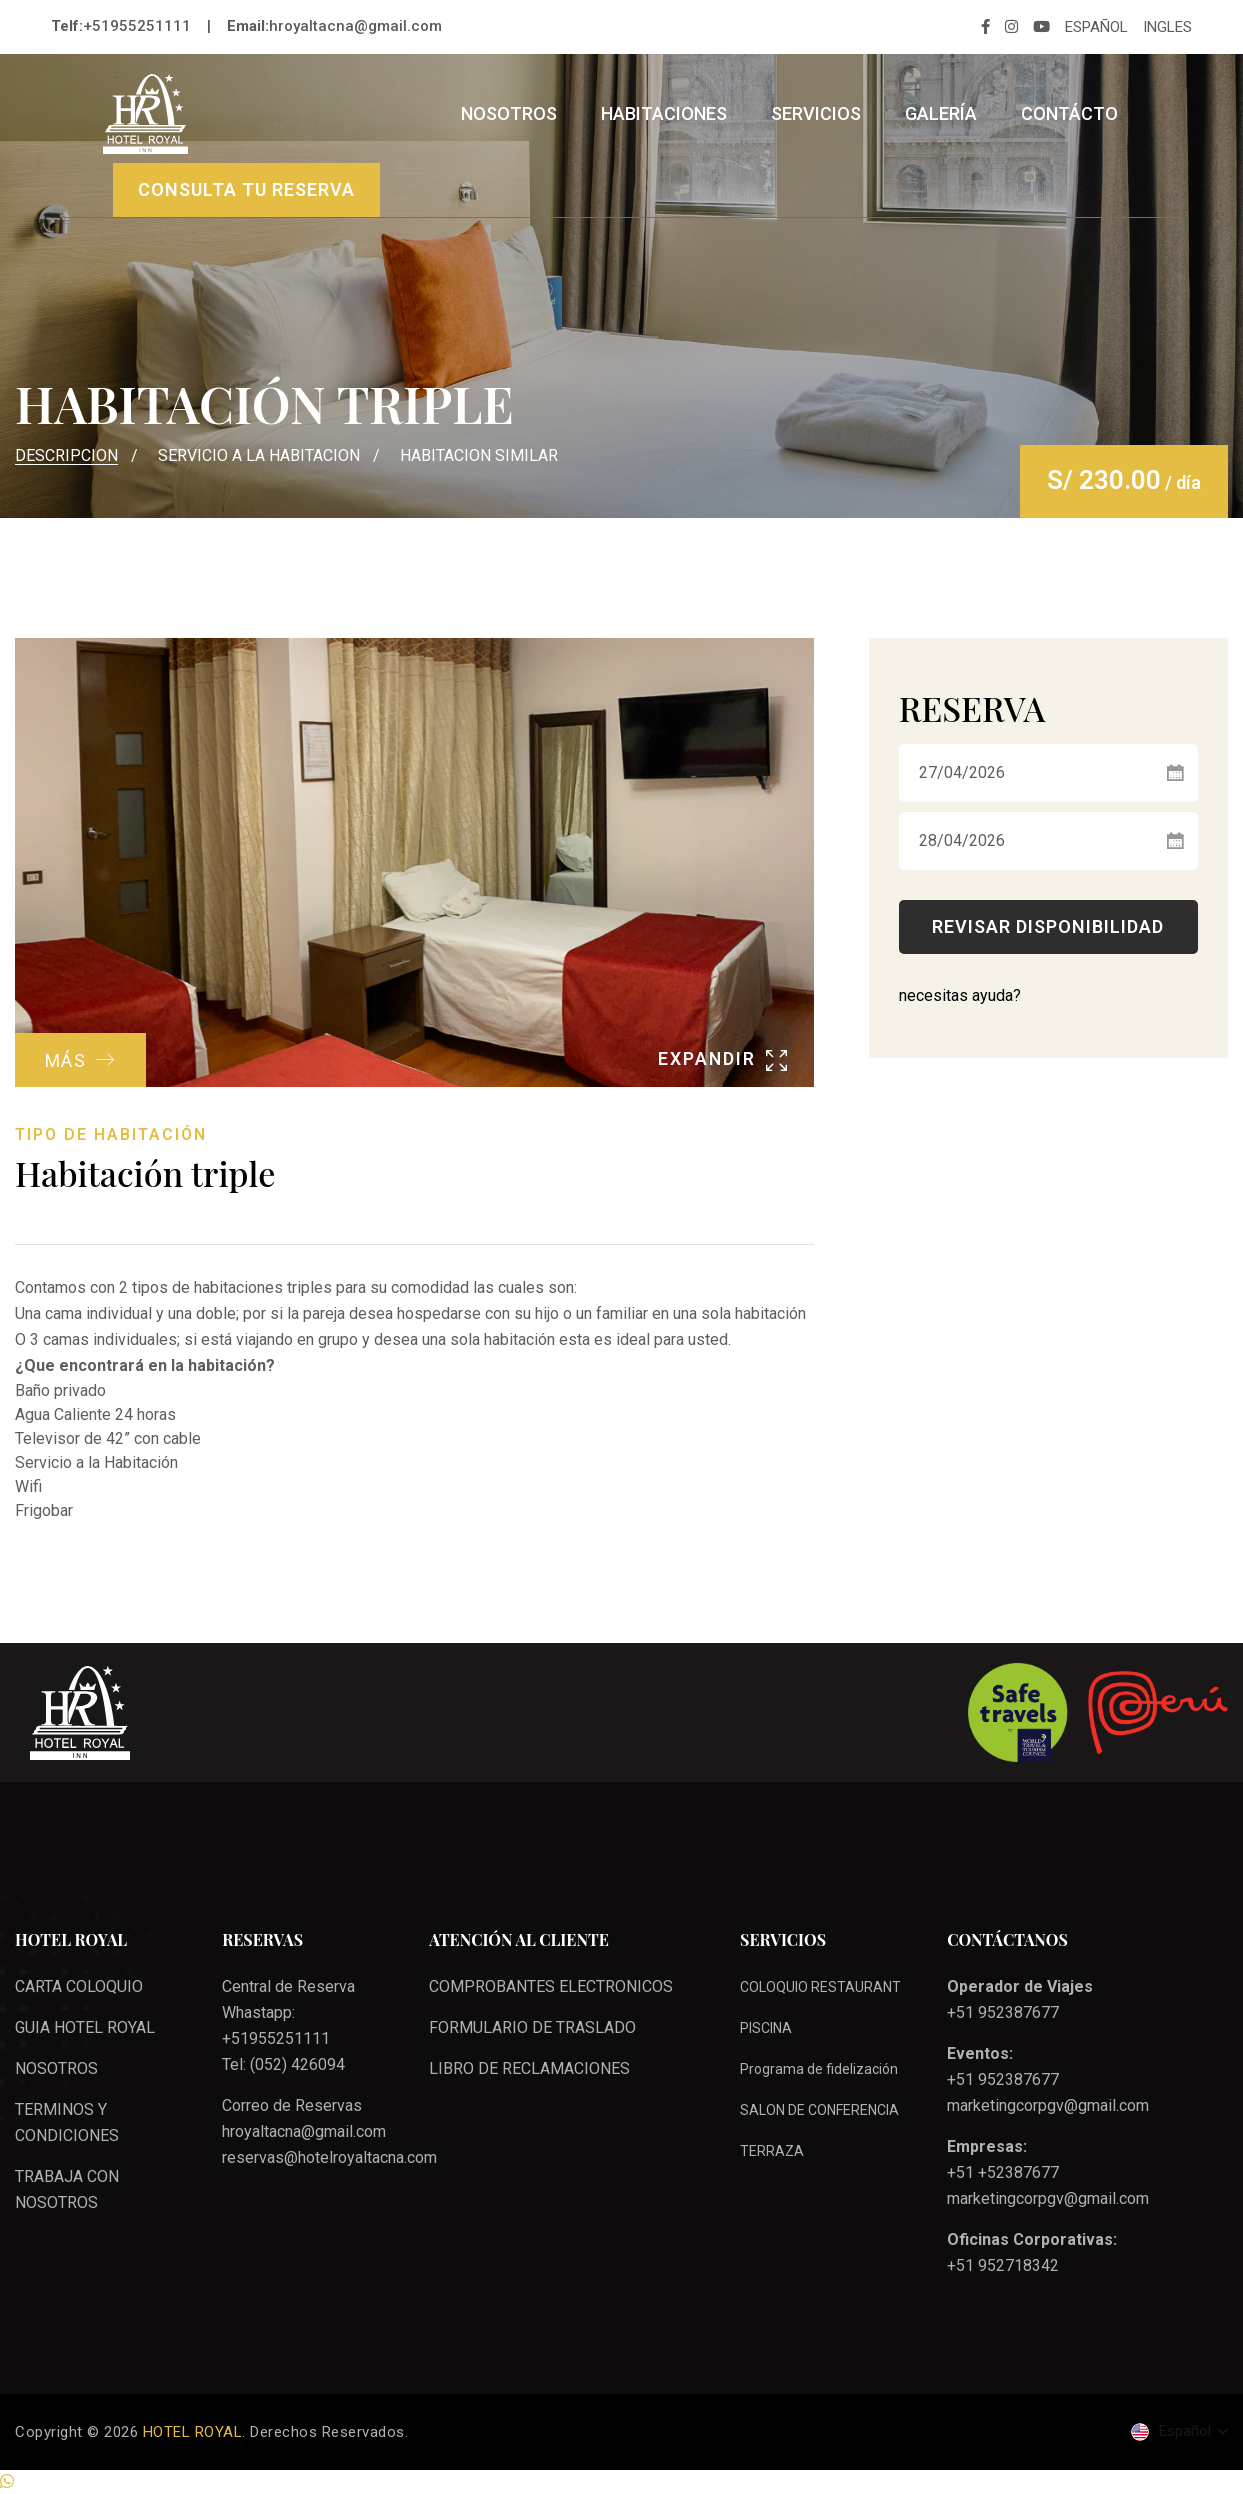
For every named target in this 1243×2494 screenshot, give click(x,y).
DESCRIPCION (66, 455)
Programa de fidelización (819, 2069)
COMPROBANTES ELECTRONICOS (551, 1986)
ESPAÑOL (1096, 27)
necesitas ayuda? (960, 995)
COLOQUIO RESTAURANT (820, 1987)
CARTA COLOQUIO (79, 1986)
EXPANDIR (723, 1058)
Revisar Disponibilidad (1048, 926)
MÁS (83, 1058)
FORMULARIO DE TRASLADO (532, 2027)
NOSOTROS (56, 2068)
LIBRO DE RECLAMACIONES (529, 2068)
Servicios (816, 113)
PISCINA (766, 2028)
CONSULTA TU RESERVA (246, 189)
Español (1173, 2431)
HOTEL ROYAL (193, 2432)
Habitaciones (664, 113)
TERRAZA (772, 2151)
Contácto (1069, 113)
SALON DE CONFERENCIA (819, 2110)
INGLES (1167, 27)
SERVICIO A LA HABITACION (259, 455)
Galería (941, 113)
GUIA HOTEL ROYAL (85, 2027)
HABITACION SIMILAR (479, 455)
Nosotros (509, 113)
